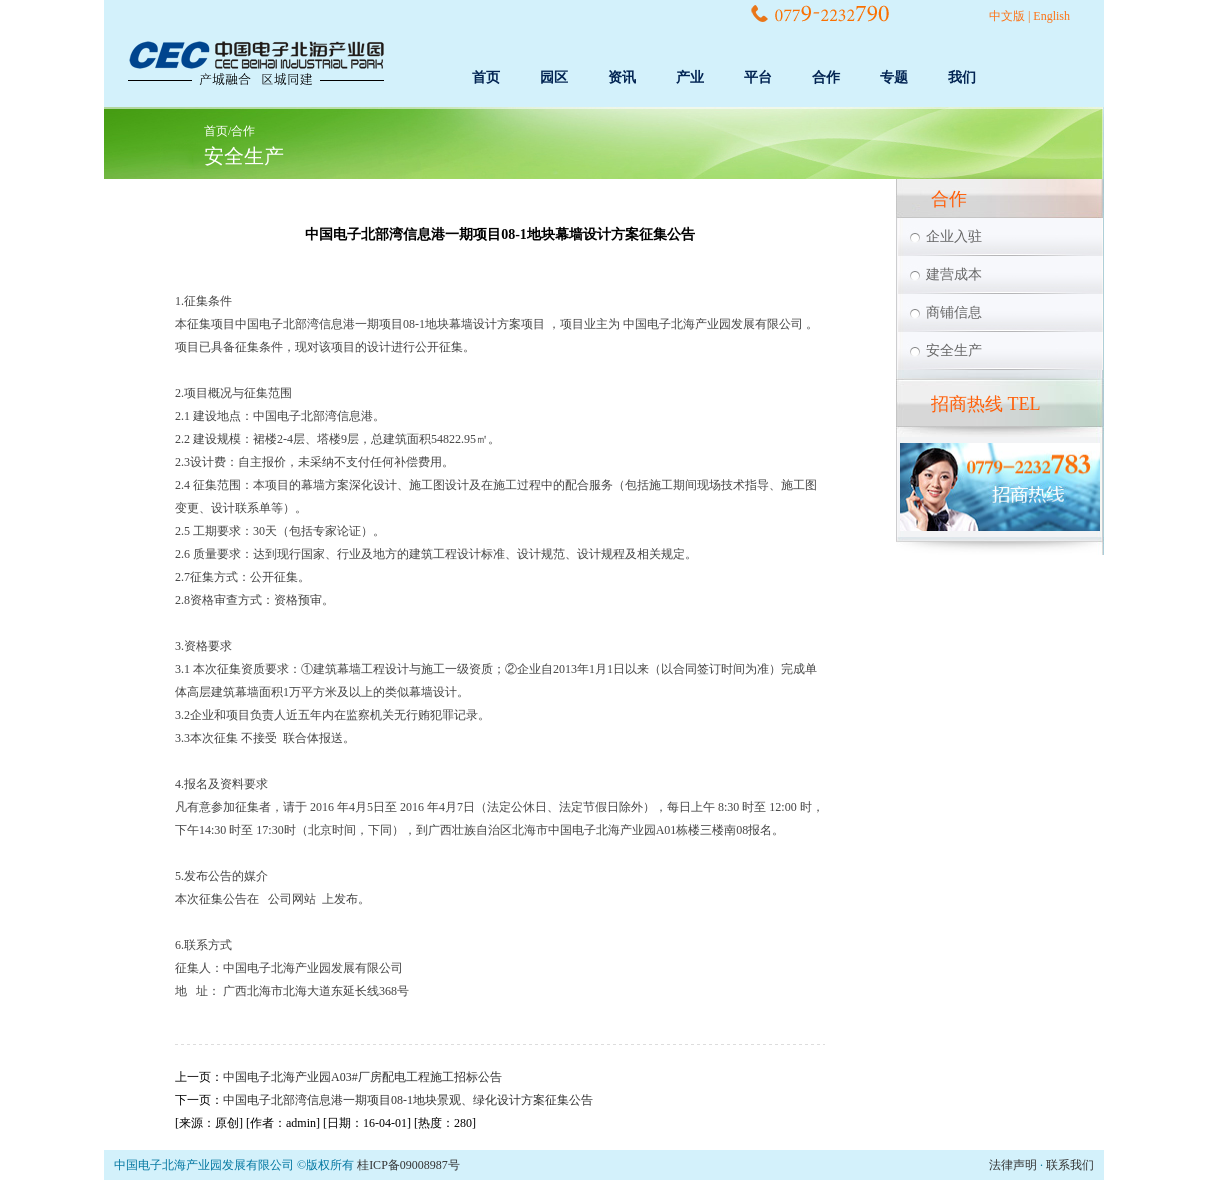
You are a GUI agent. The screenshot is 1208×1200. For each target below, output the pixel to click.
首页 (486, 77)
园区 (554, 77)
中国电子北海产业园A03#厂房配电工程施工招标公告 (362, 1077)
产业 (690, 77)
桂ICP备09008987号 (408, 1165)
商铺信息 (954, 312)
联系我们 (1070, 1165)
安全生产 (244, 156)
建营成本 (954, 274)
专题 (894, 77)
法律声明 (1013, 1165)
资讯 (622, 77)
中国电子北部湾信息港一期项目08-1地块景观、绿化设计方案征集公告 (408, 1100)
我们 (962, 77)
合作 (826, 77)
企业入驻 (954, 236)
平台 (758, 77)
